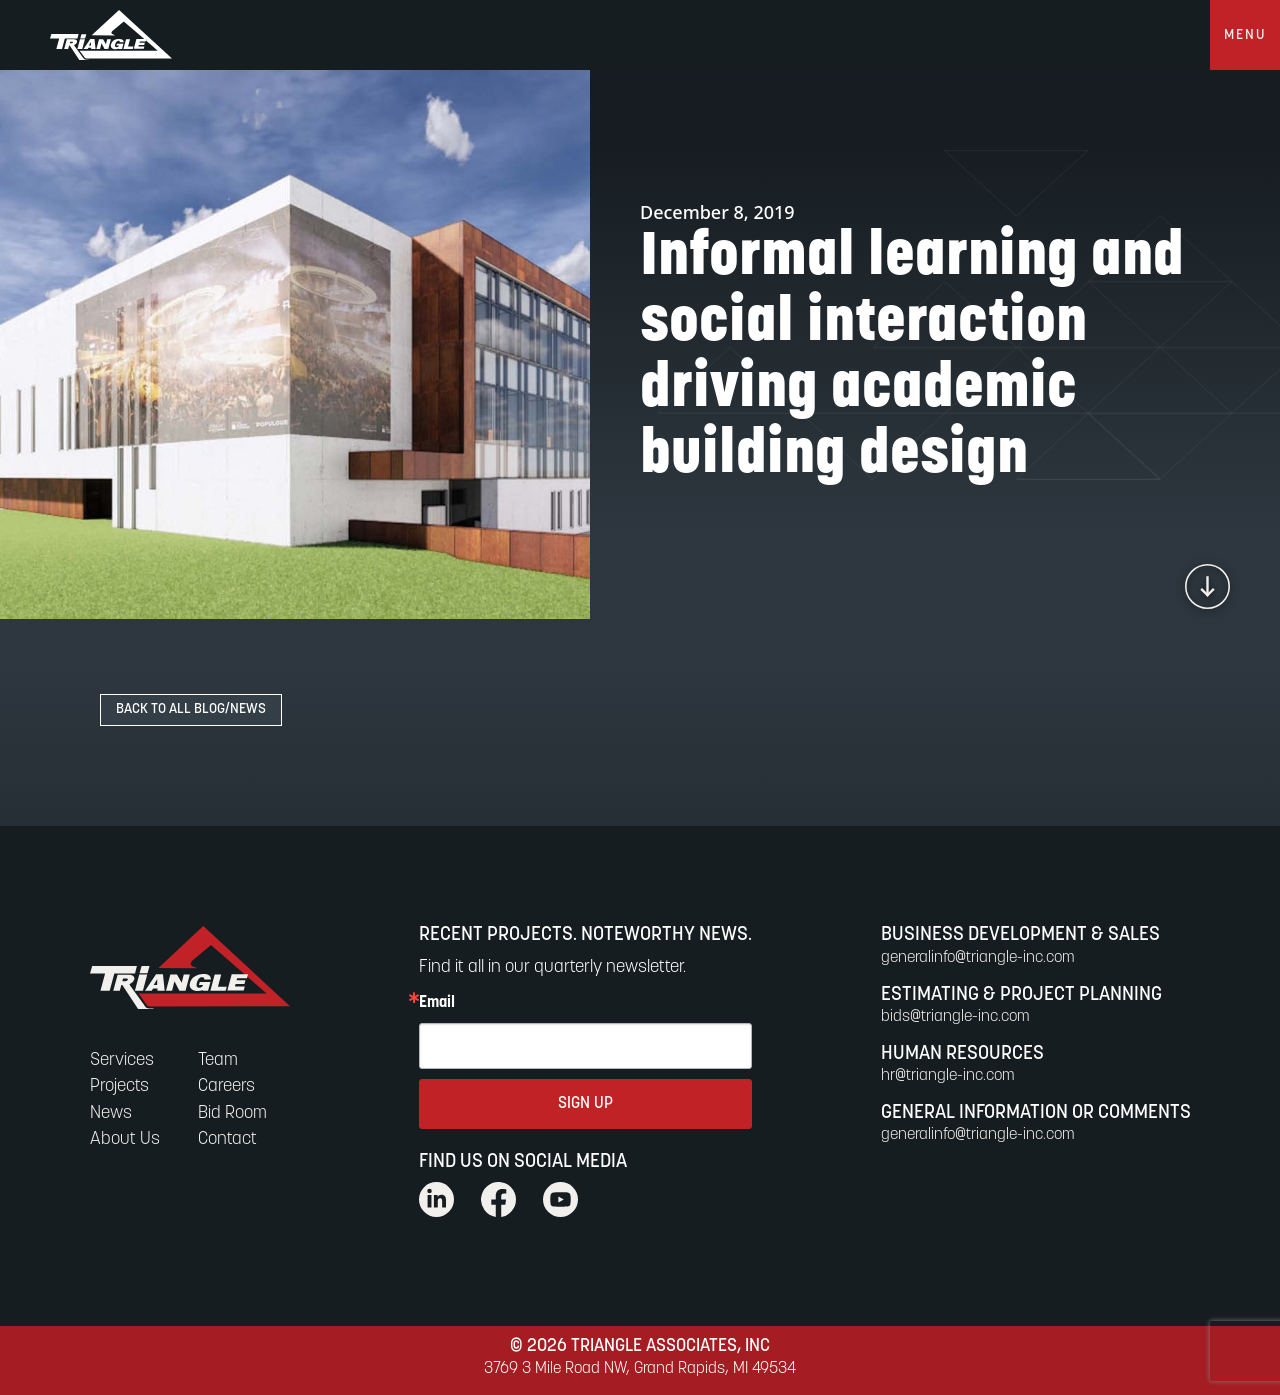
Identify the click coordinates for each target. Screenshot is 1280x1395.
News (111, 1113)
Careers (226, 1086)
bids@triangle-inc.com (955, 1017)
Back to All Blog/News (191, 709)
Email (437, 1003)
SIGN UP (585, 1104)
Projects (119, 1086)
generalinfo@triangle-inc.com (978, 958)
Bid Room (232, 1113)
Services (122, 1060)
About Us (125, 1139)
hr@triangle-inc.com (948, 1076)
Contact (227, 1139)
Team (218, 1060)
